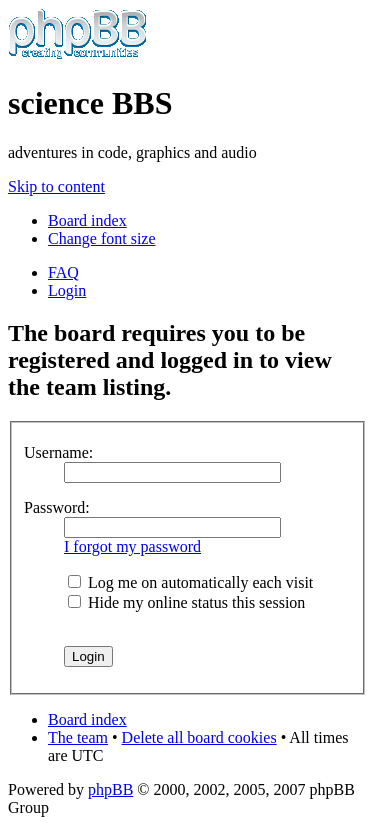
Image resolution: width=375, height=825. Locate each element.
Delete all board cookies (199, 737)
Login (67, 290)
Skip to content (56, 186)
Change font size (102, 238)
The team (78, 737)
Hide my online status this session (186, 602)
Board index (87, 220)
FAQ (63, 272)
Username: (58, 452)
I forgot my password (132, 546)
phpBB (110, 789)
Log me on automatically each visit (190, 582)
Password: (57, 507)
